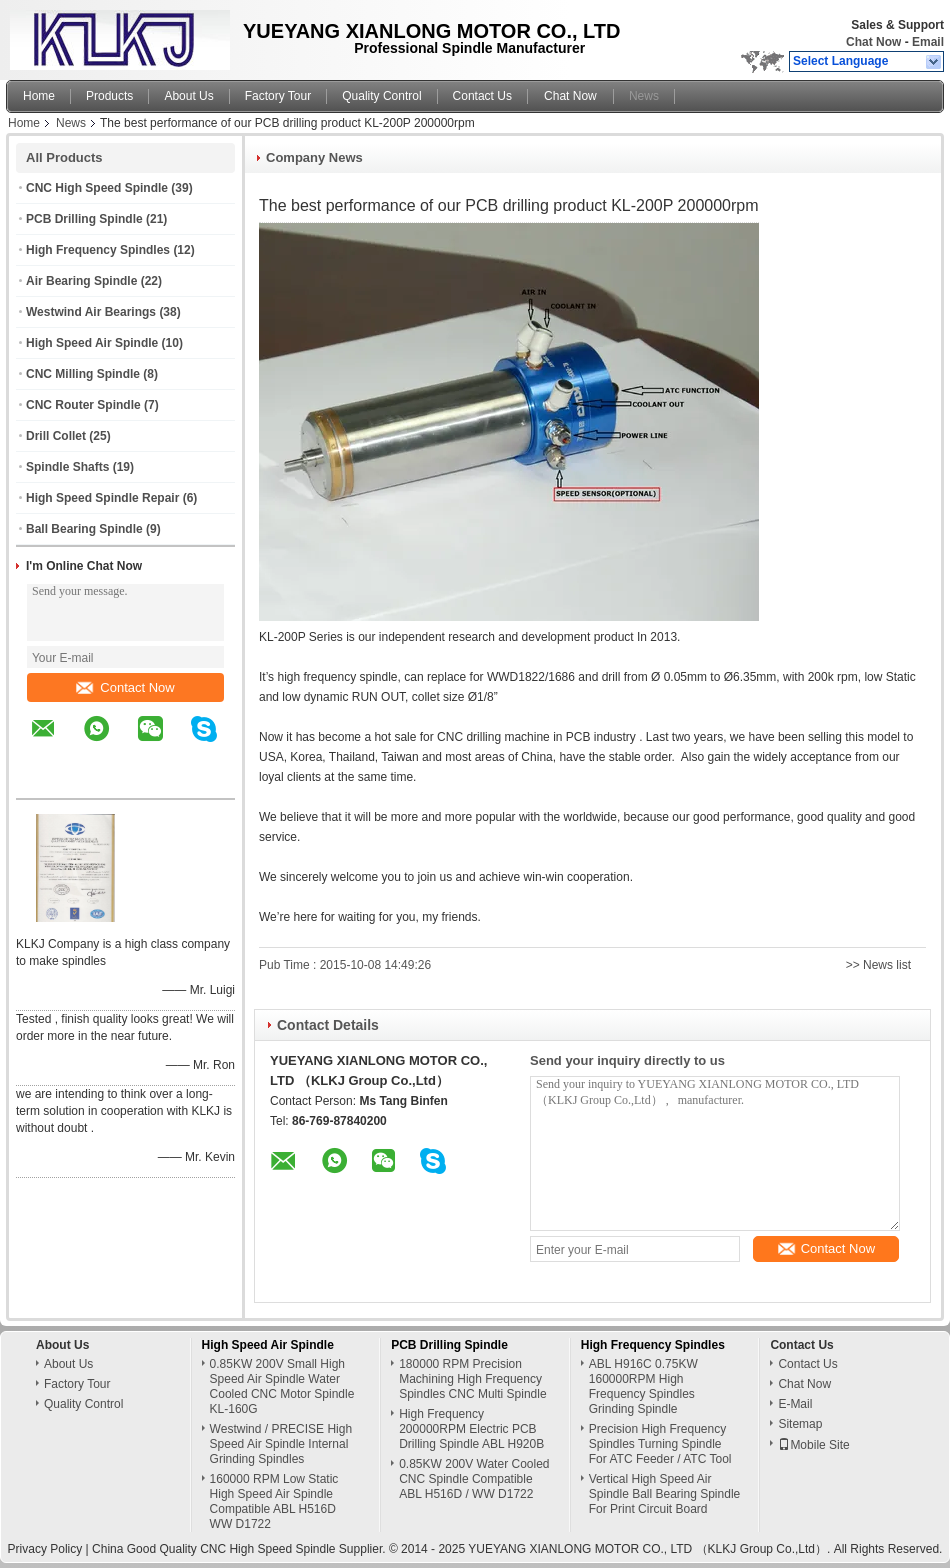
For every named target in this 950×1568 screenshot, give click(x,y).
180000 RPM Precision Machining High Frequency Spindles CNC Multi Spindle (472, 1379)
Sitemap (800, 1424)
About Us (188, 96)
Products (109, 96)
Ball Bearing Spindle (84, 529)
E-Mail (795, 1404)
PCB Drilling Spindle (84, 219)
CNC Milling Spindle (83, 374)
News (644, 96)
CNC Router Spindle (83, 405)
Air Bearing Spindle (81, 281)
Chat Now (873, 42)
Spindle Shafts (67, 467)
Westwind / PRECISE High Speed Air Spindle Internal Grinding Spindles (281, 1444)
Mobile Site (813, 1445)
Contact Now (125, 687)
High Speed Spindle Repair (102, 498)
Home (39, 96)
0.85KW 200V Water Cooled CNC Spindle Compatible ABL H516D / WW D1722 (474, 1479)
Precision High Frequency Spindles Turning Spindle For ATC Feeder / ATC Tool (660, 1444)
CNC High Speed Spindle (97, 188)
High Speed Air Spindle (92, 343)
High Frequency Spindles (98, 250)
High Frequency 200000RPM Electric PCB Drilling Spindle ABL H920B (471, 1429)
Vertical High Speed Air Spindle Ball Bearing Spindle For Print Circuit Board (664, 1494)
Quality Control (381, 96)
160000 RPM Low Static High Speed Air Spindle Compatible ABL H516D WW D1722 (274, 1501)
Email (928, 42)
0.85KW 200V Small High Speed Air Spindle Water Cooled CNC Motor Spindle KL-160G (282, 1386)
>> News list (878, 965)
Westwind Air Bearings (91, 312)
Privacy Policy (45, 1549)
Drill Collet (56, 436)
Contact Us (482, 96)
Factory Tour (278, 96)
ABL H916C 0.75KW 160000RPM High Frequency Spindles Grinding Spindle (643, 1386)
